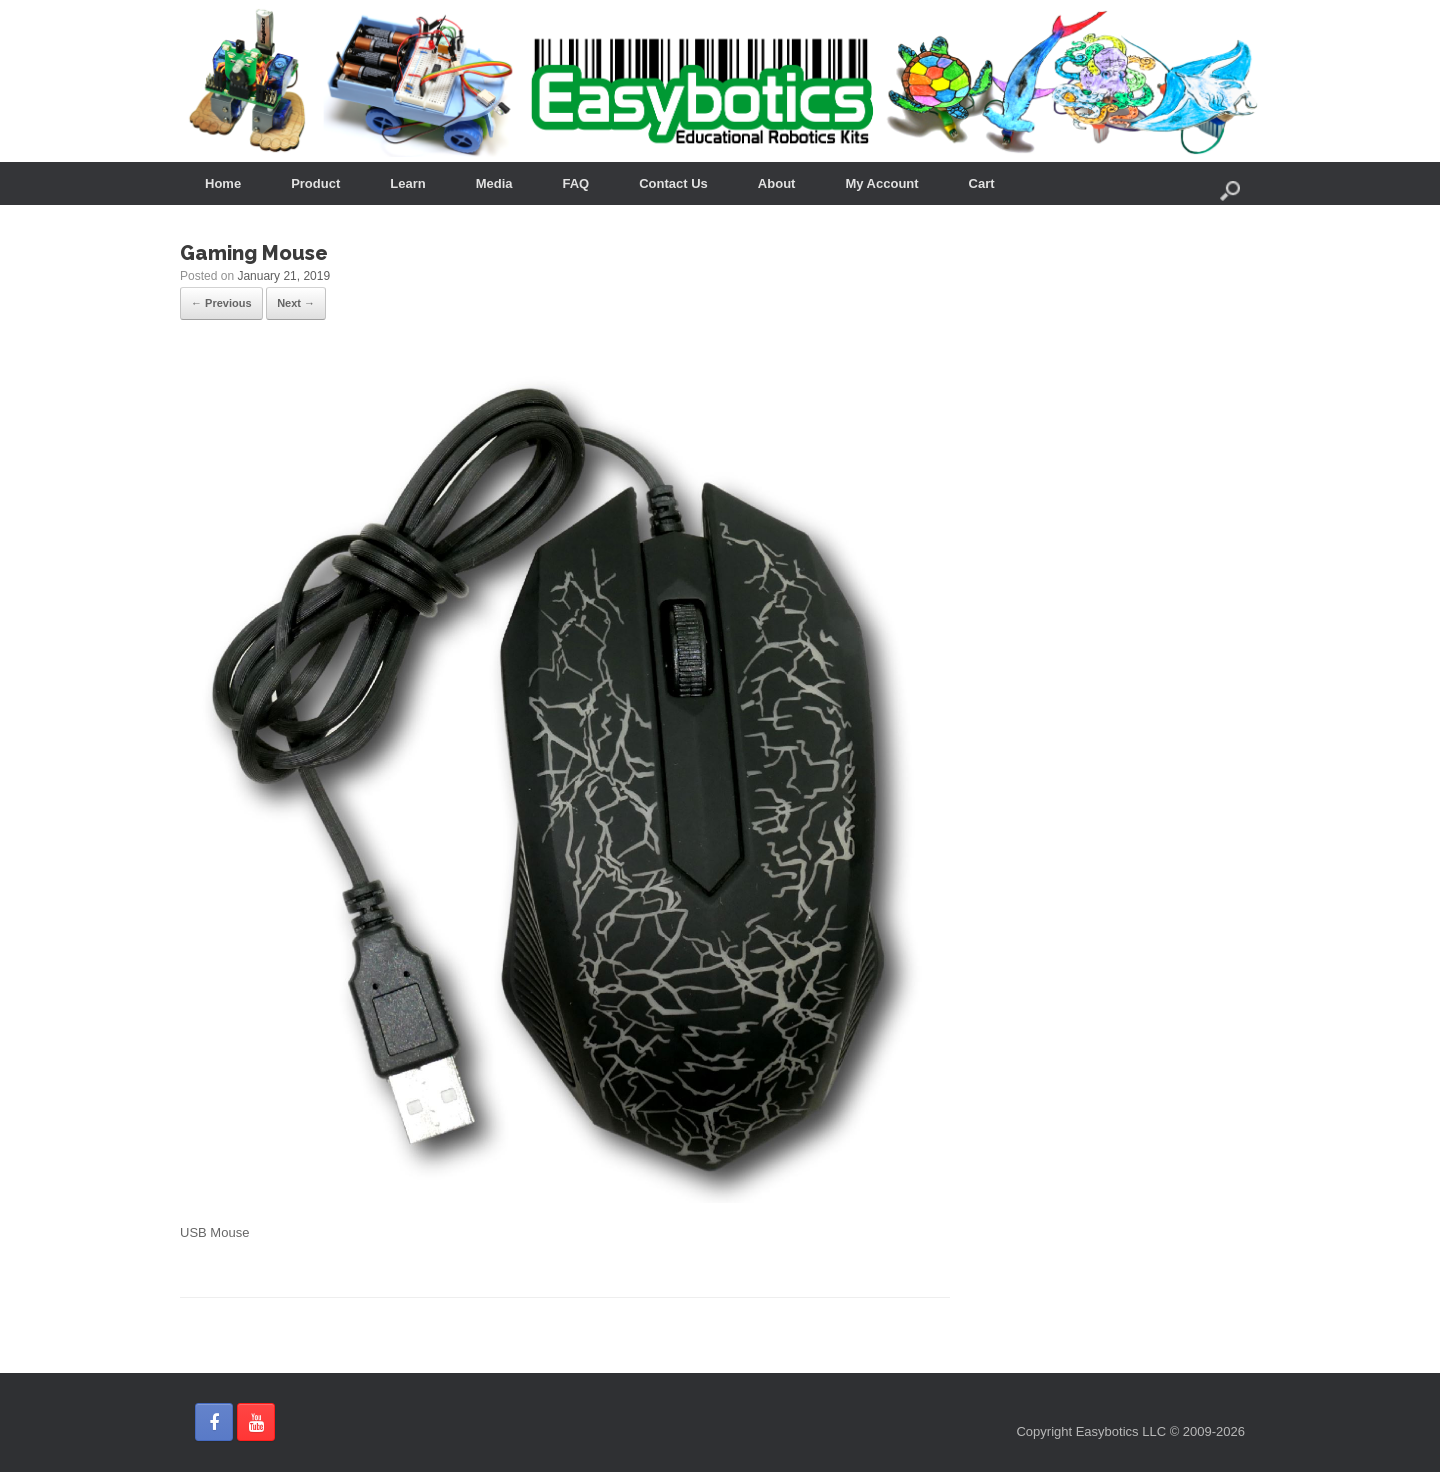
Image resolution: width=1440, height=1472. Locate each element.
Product (315, 183)
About (777, 183)
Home (223, 183)
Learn (407, 183)
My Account (881, 183)
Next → (296, 303)
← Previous (221, 303)
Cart (982, 183)
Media (494, 183)
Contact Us (673, 183)
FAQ (576, 183)
